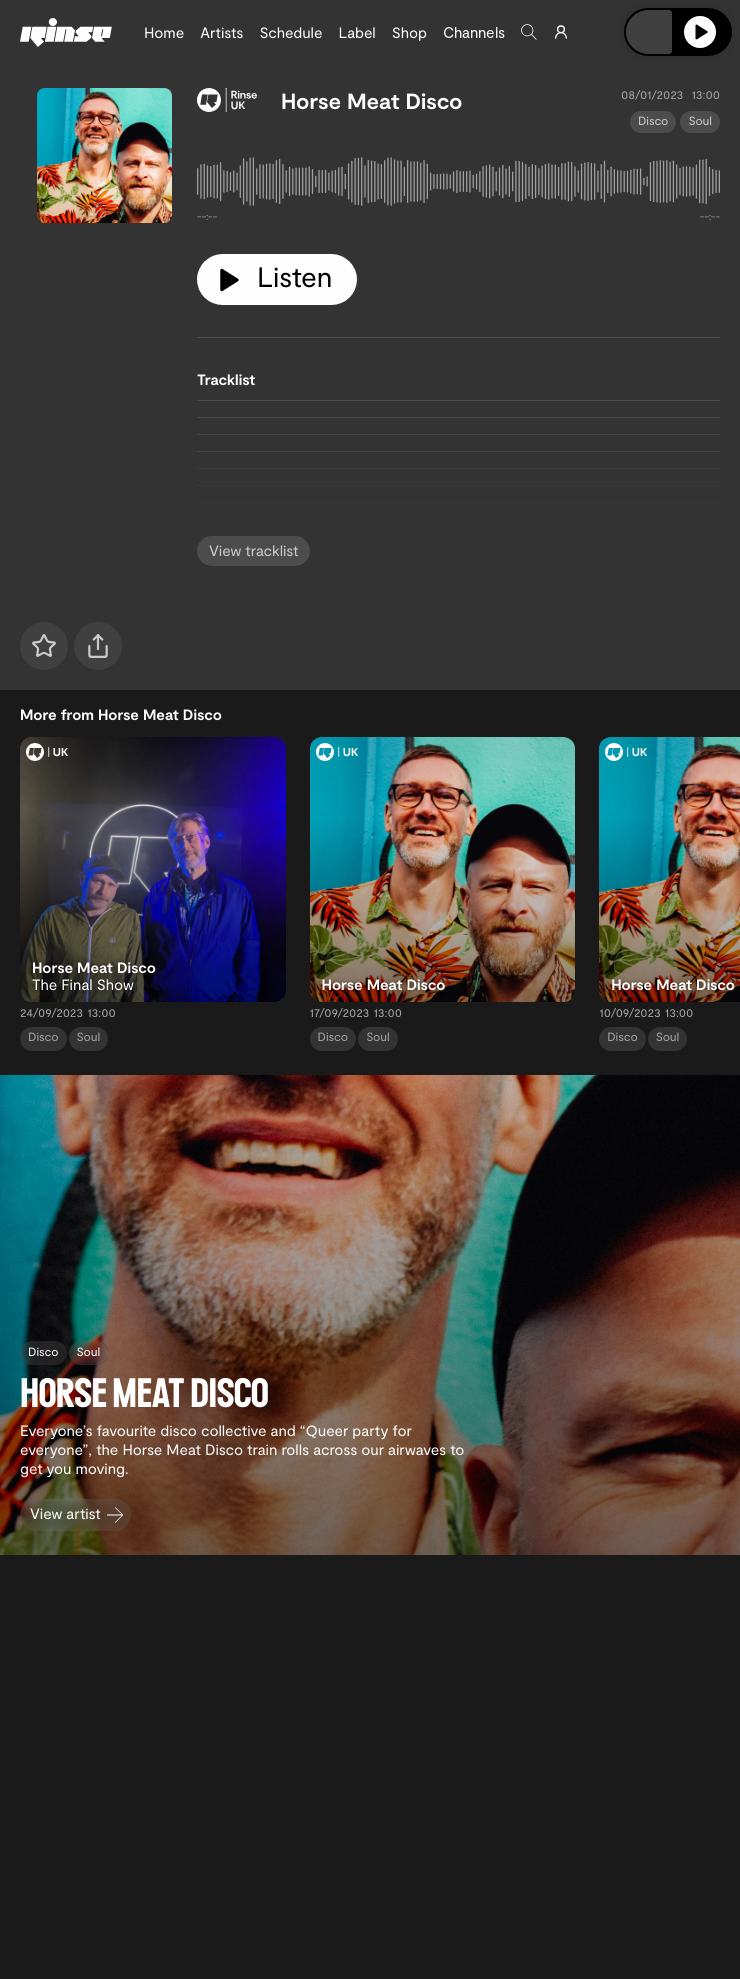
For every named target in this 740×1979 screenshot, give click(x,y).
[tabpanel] (458, 185)
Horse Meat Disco (372, 101)
